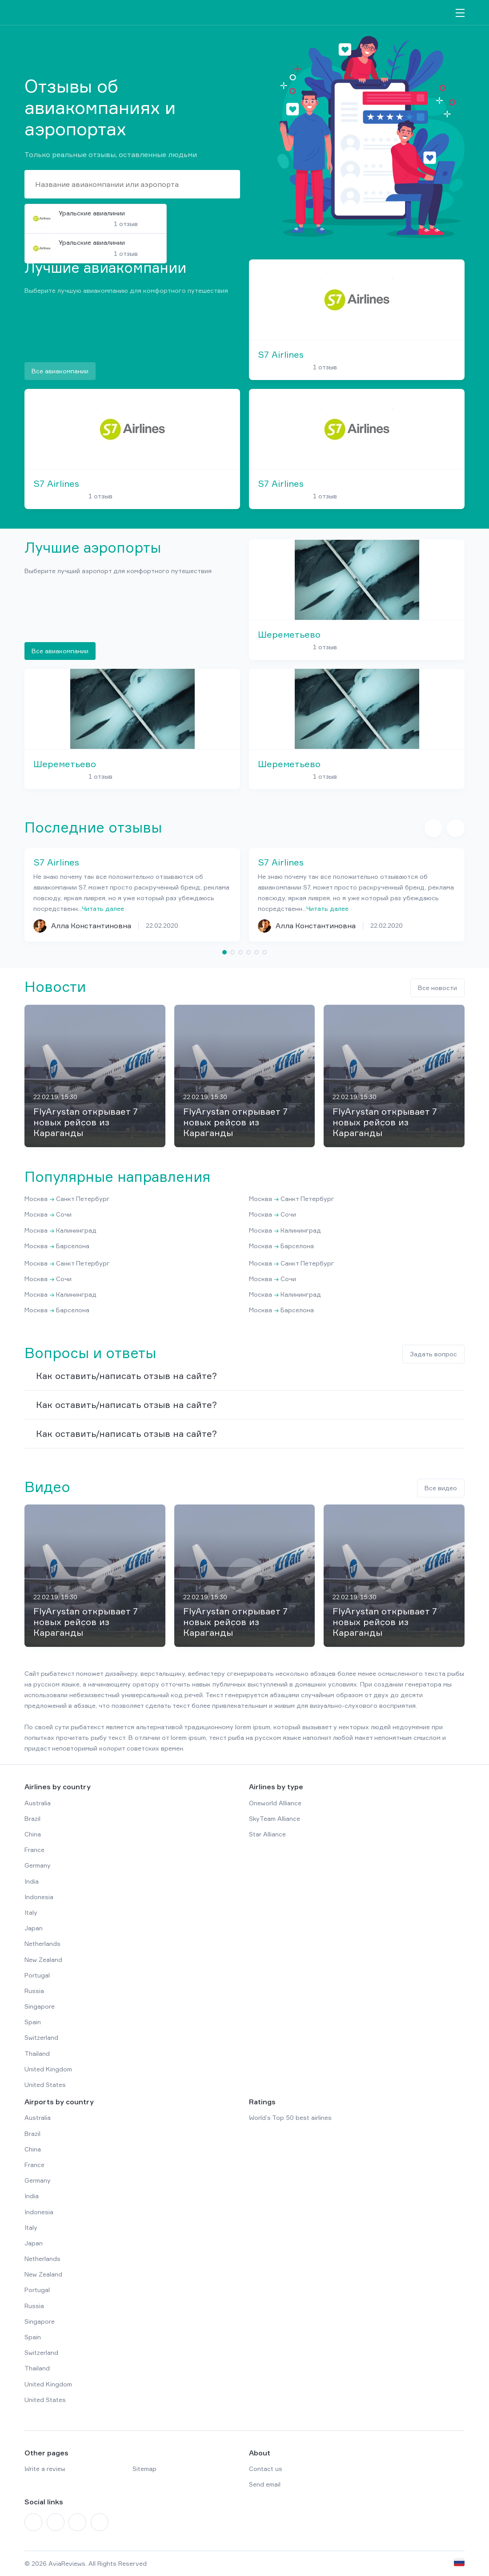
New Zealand (43, 1959)
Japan (33, 1928)
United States (45, 2084)
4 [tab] (248, 952)
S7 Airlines (281, 354)
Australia (37, 1803)
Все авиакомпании (60, 371)
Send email (265, 2484)
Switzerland (41, 2037)
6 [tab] (264, 952)
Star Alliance (267, 1834)
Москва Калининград (60, 1230)
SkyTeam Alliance (274, 1818)
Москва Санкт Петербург (67, 1198)
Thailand (37, 2053)
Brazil (32, 1818)
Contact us (265, 2468)
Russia (34, 1990)
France (34, 1849)
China (32, 1834)
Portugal (37, 1975)
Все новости (437, 987)
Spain (32, 2022)
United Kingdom (48, 2069)
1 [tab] (224, 952)
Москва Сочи (48, 1214)
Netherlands (42, 1943)
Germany (37, 1865)
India (31, 1881)
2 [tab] (232, 952)
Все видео (441, 1488)
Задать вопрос (433, 1354)
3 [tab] (240, 952)
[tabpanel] (132, 895)
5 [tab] (256, 952)
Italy (30, 1912)
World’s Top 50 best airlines (290, 2117)
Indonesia (38, 1897)
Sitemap (144, 2468)
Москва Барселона (56, 1246)
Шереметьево (289, 634)
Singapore (39, 2006)
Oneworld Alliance (275, 1803)
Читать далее (103, 908)
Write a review (44, 2468)
